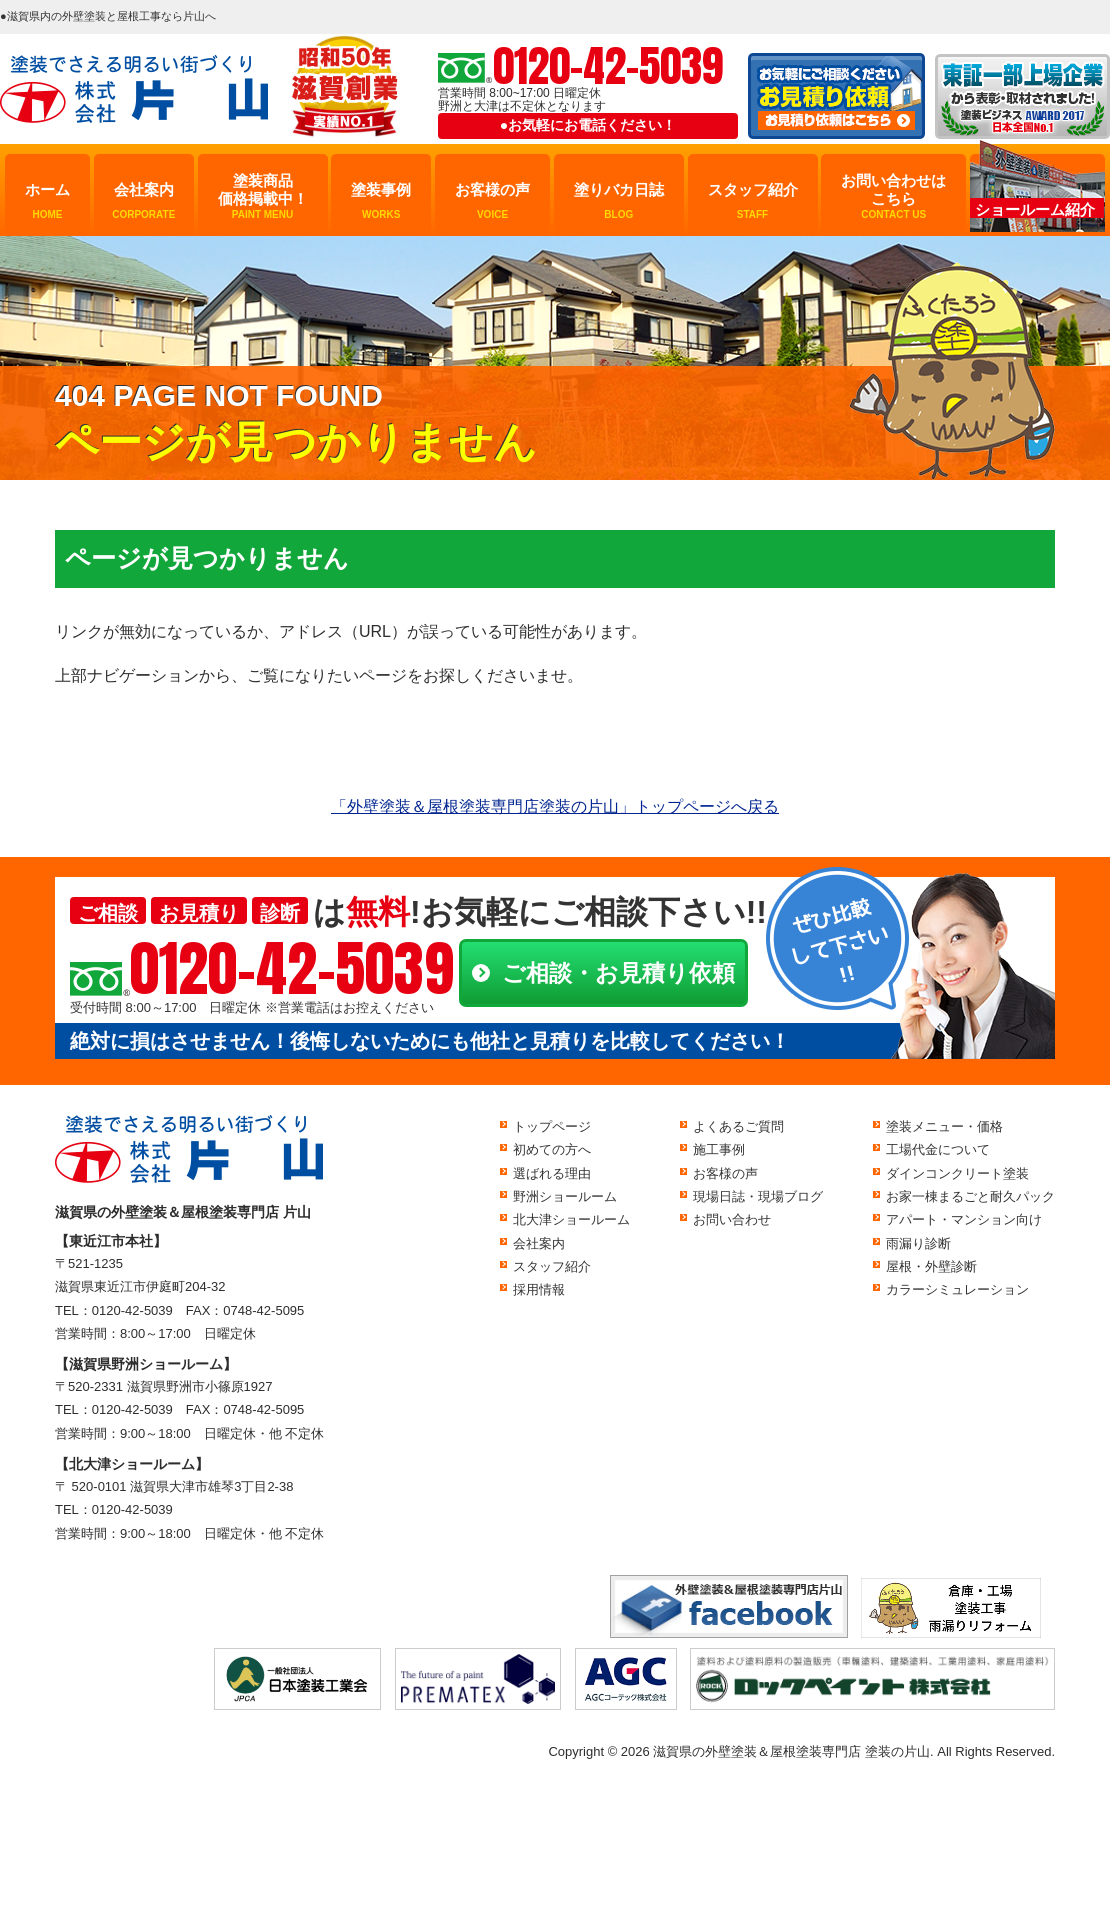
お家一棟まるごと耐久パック (970, 1196)
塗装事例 (381, 201)
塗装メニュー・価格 (944, 1126)
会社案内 (144, 201)
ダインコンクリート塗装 (957, 1173)
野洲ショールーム (565, 1196)
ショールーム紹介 (1035, 209)
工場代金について (938, 1149)
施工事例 (719, 1149)
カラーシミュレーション (957, 1289)
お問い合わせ (732, 1219)
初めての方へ (552, 1149)
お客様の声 (492, 201)
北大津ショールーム (571, 1219)
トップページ (552, 1126)
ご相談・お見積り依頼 (618, 973)
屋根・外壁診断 (931, 1266)
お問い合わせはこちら (893, 196)
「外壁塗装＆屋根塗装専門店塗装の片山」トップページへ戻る (555, 806)
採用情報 (539, 1289)
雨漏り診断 (918, 1243)
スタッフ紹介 (753, 201)
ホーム (47, 201)
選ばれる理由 (552, 1173)
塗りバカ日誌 (619, 201)
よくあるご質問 (738, 1126)
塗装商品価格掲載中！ (263, 196)
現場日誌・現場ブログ (758, 1196)
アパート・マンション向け (964, 1219)
